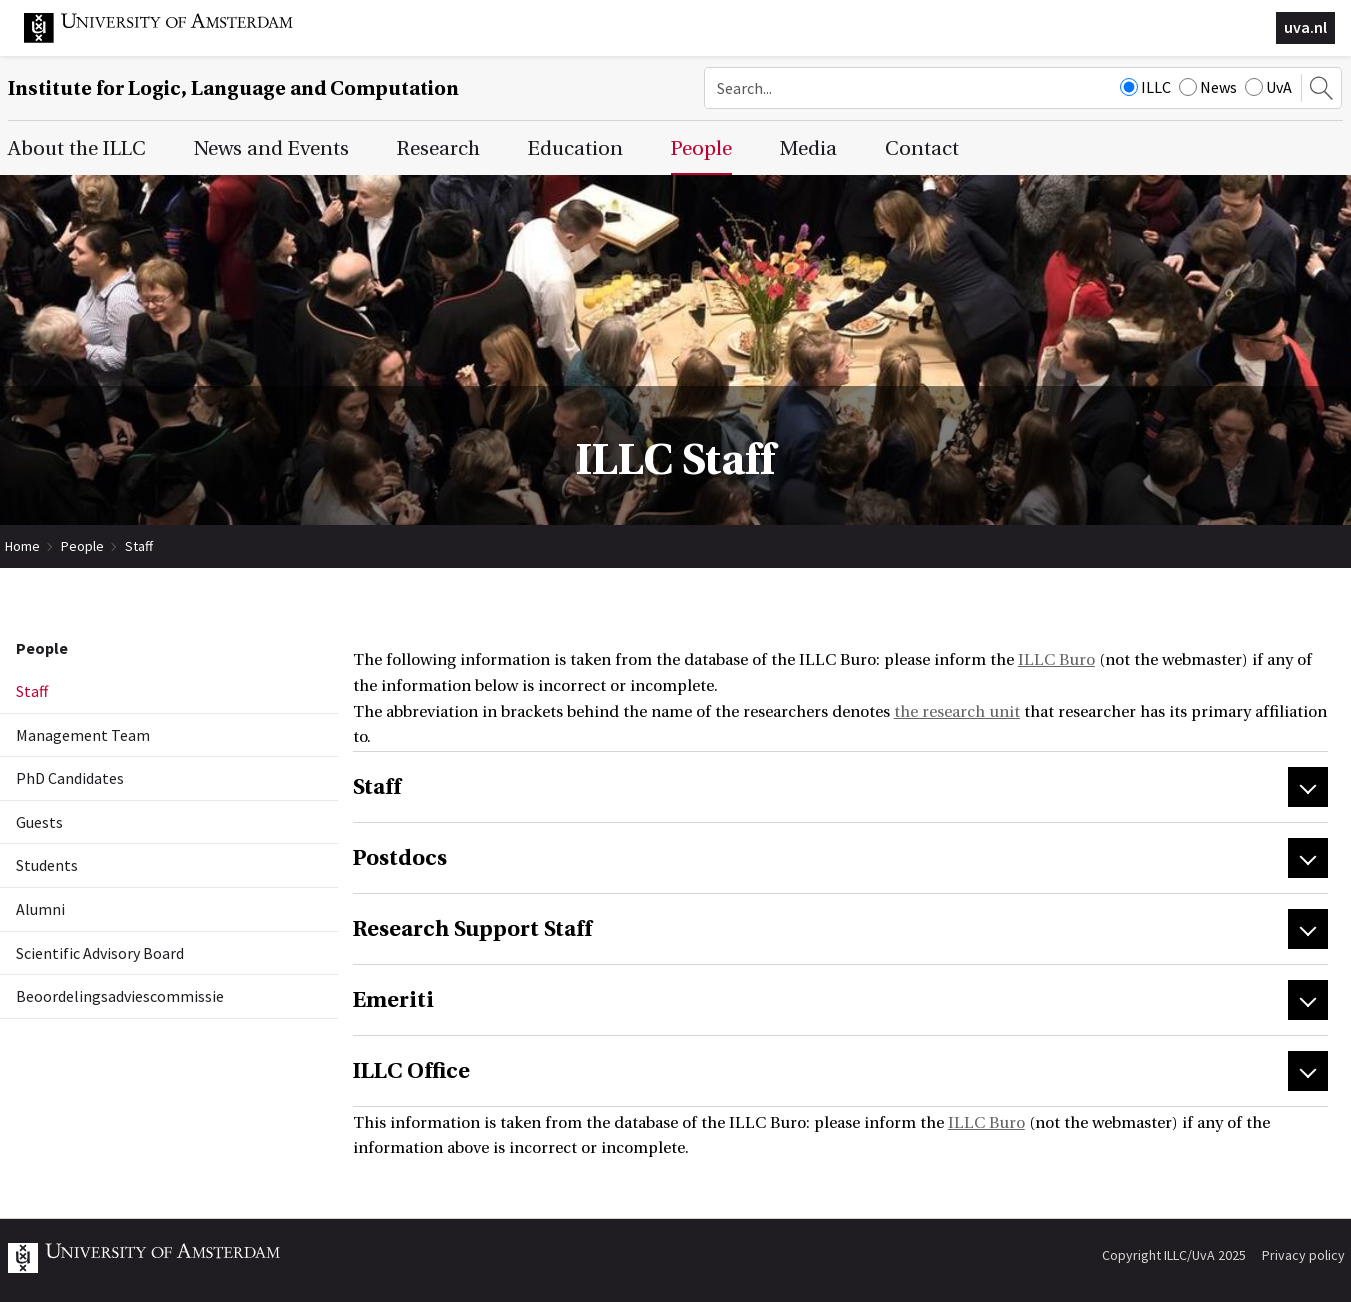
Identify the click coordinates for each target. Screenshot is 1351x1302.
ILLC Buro (1056, 660)
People (82, 546)
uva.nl (1305, 27)
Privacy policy (1303, 1255)
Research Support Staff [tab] (472, 929)
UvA (1268, 87)
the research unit (957, 712)
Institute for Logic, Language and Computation (233, 88)
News (1208, 87)
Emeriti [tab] (393, 1000)
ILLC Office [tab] (411, 1071)
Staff (139, 546)
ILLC (1145, 87)
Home (22, 546)
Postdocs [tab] (400, 858)
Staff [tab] (377, 787)
